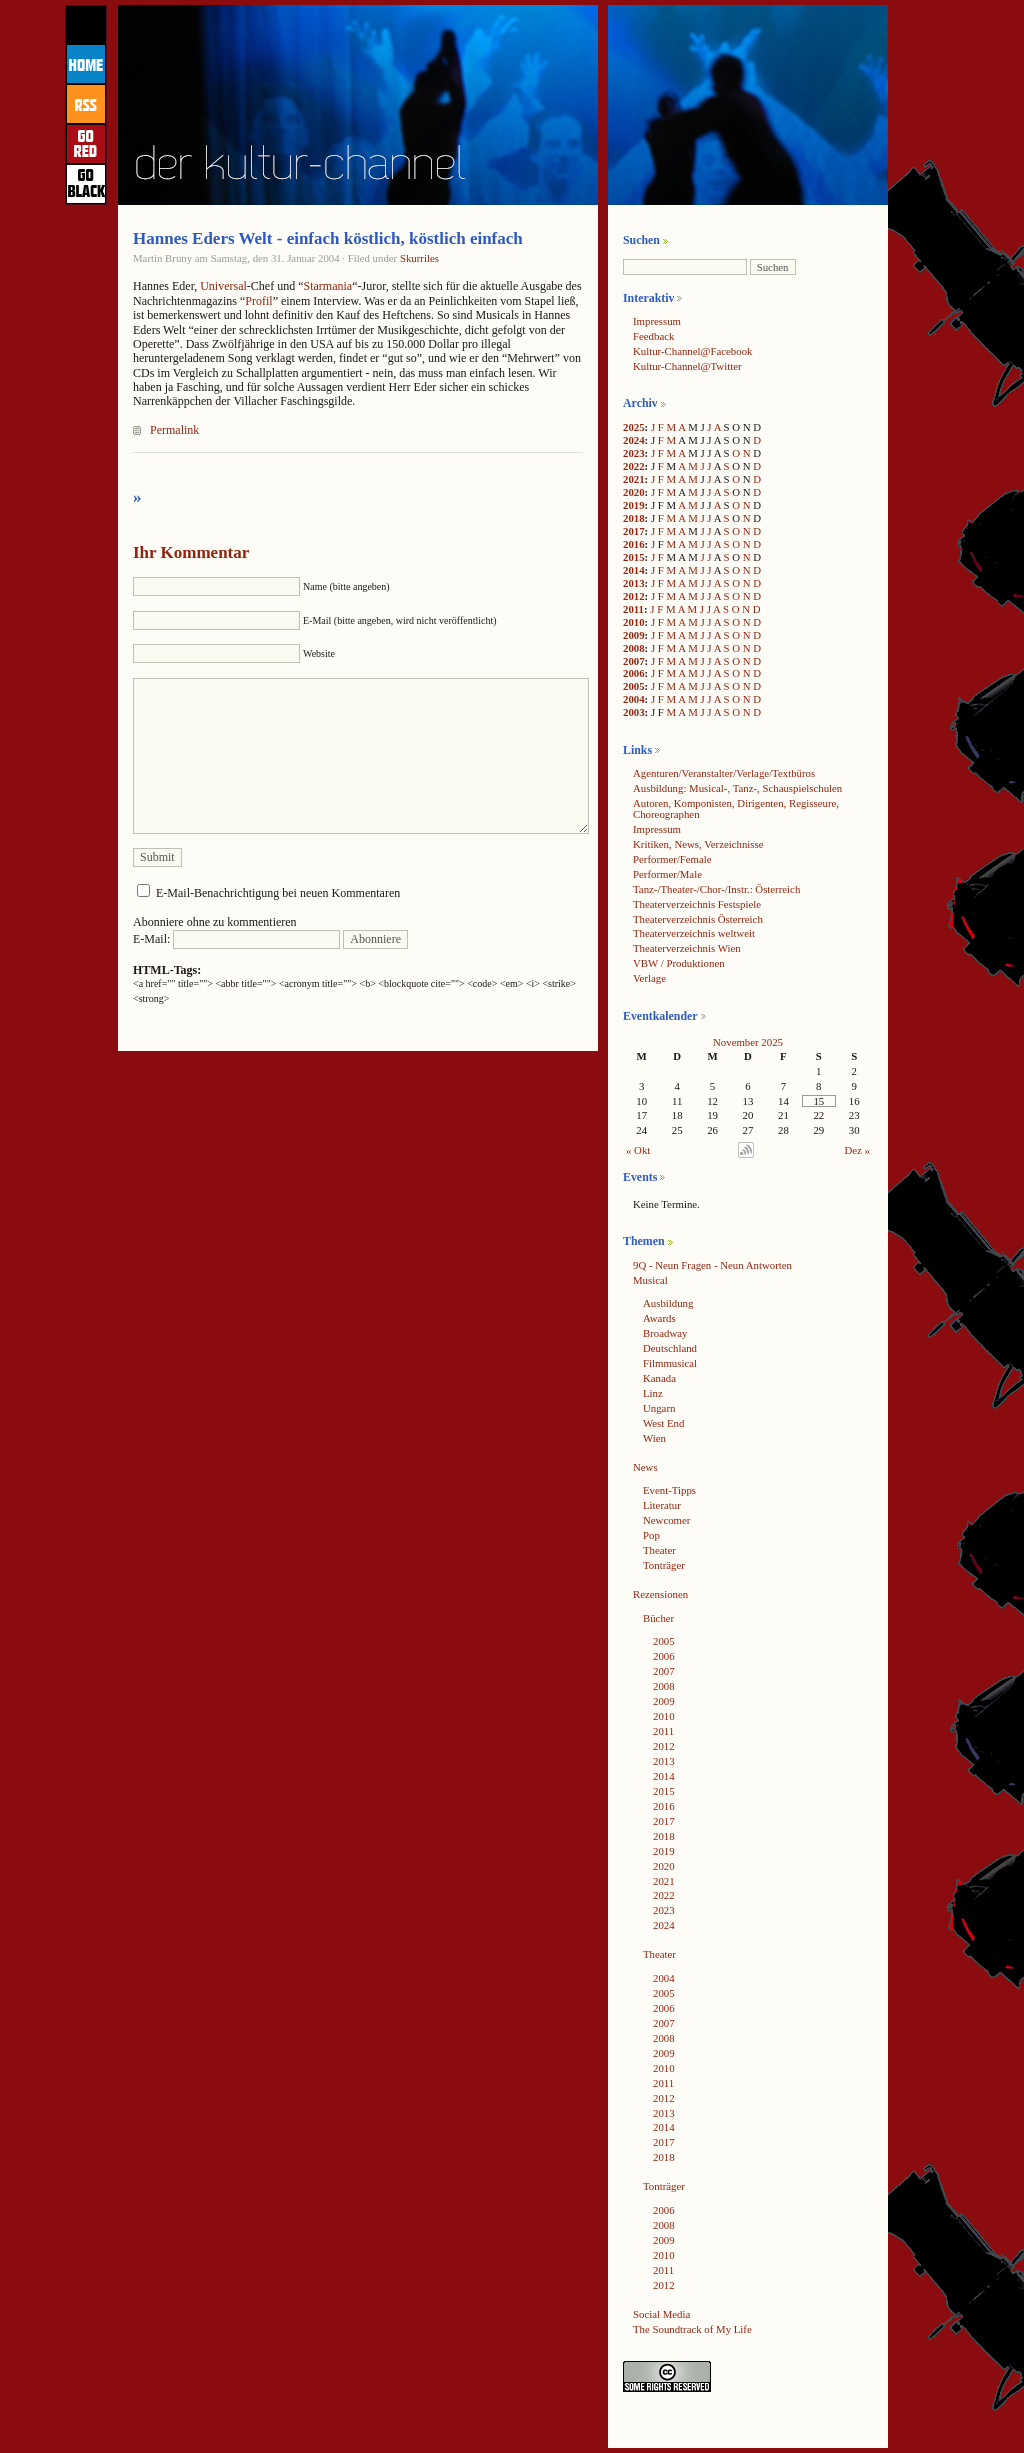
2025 (634, 427)
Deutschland (670, 1348)
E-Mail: (236, 939)
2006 (634, 673)
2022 (634, 466)
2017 (634, 531)
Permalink (174, 430)
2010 (634, 622)
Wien (654, 1438)
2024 (634, 440)
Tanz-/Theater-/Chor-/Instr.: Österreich (716, 889)
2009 (634, 635)
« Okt (638, 1150)
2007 (634, 661)
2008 (634, 648)
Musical (650, 1280)
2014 (634, 570)
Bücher (658, 1618)
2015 (634, 557)
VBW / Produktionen (679, 963)
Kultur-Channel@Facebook (692, 351)
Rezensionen (660, 1594)
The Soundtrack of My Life (692, 2329)
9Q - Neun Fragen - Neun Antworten (712, 1265)
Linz (653, 1393)
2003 (634, 712)
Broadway (665, 1333)
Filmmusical (670, 1363)
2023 (634, 453)
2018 (634, 518)
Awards (659, 1318)
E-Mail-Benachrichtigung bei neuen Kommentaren (278, 893)
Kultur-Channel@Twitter (687, 366)
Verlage (649, 978)
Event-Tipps (669, 1490)
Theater (659, 1550)
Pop (651, 1535)
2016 (634, 544)
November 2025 (748, 1042)
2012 (634, 596)
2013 (634, 583)
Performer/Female (672, 859)
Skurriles (419, 258)
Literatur (662, 1505)
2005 (634, 686)
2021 (634, 479)
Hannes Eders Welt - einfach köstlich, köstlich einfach (328, 238)
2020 (634, 492)
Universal (223, 286)
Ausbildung (668, 1303)
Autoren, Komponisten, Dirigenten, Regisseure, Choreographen (736, 808)
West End (663, 1423)
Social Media (661, 2314)
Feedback (653, 336)
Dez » (857, 1150)
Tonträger (664, 1565)
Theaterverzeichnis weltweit (694, 933)
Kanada (659, 1378)
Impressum (657, 321)
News (645, 1467)
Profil (258, 301)
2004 (634, 699)
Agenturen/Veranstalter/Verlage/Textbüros (724, 773)
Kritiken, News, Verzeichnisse (698, 844)
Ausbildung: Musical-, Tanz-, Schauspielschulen (737, 788)
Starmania (327, 286)
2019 (634, 505)
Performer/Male (667, 874)
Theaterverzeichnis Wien (687, 948)
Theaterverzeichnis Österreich (698, 919)
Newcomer (666, 1520)
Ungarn (659, 1408)
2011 (633, 609)
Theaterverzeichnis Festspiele (697, 904)
